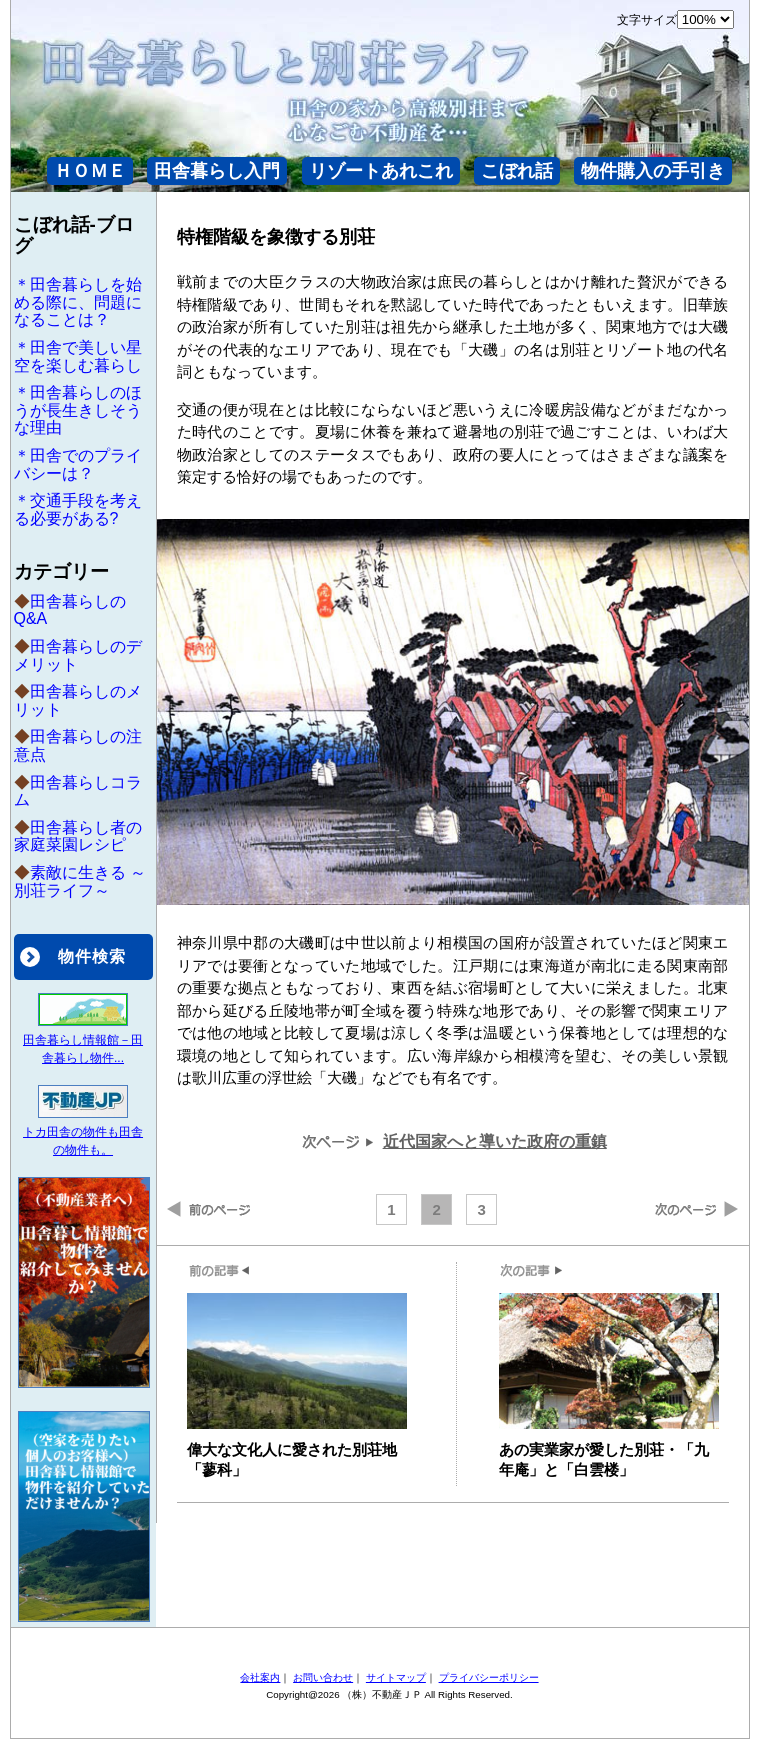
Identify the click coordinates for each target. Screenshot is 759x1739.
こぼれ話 (517, 171)
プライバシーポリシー (489, 1677)
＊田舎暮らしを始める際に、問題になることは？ (78, 302)
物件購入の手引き (653, 171)
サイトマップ (396, 1677)
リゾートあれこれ (381, 171)
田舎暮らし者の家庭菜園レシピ (78, 836)
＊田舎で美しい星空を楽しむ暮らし (78, 356)
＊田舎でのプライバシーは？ (78, 464)
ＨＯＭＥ (90, 171)
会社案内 (260, 1677)
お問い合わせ (323, 1677)
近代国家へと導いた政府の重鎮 (495, 1141)
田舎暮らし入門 (217, 171)
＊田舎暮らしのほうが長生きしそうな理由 (78, 410)
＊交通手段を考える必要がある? (78, 509)
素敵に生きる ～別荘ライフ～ (80, 881)
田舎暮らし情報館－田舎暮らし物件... (83, 1040)
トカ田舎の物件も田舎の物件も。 (83, 1132)
